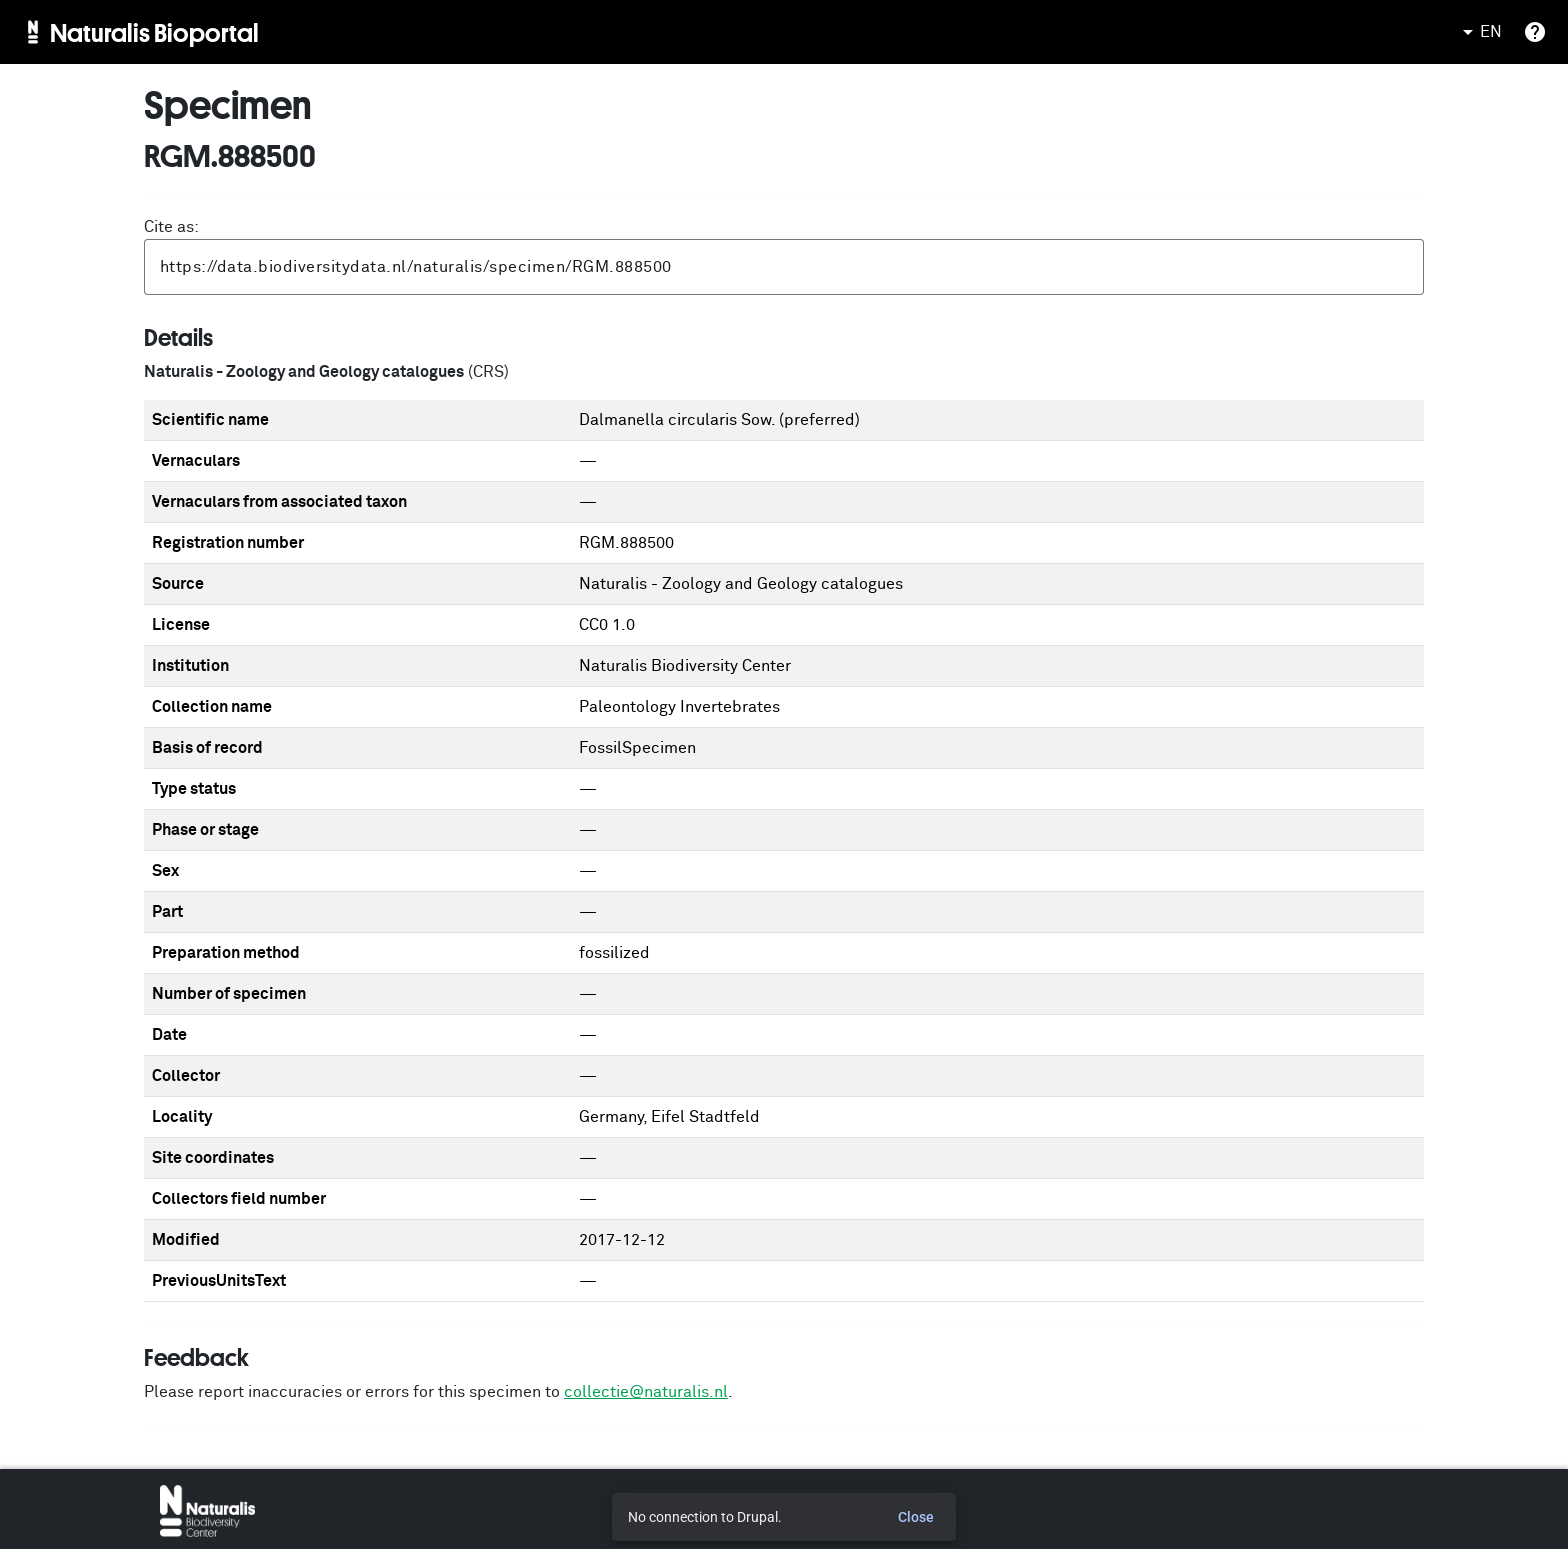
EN (1479, 32)
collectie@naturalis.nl (646, 1392)
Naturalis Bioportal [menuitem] (154, 32)
